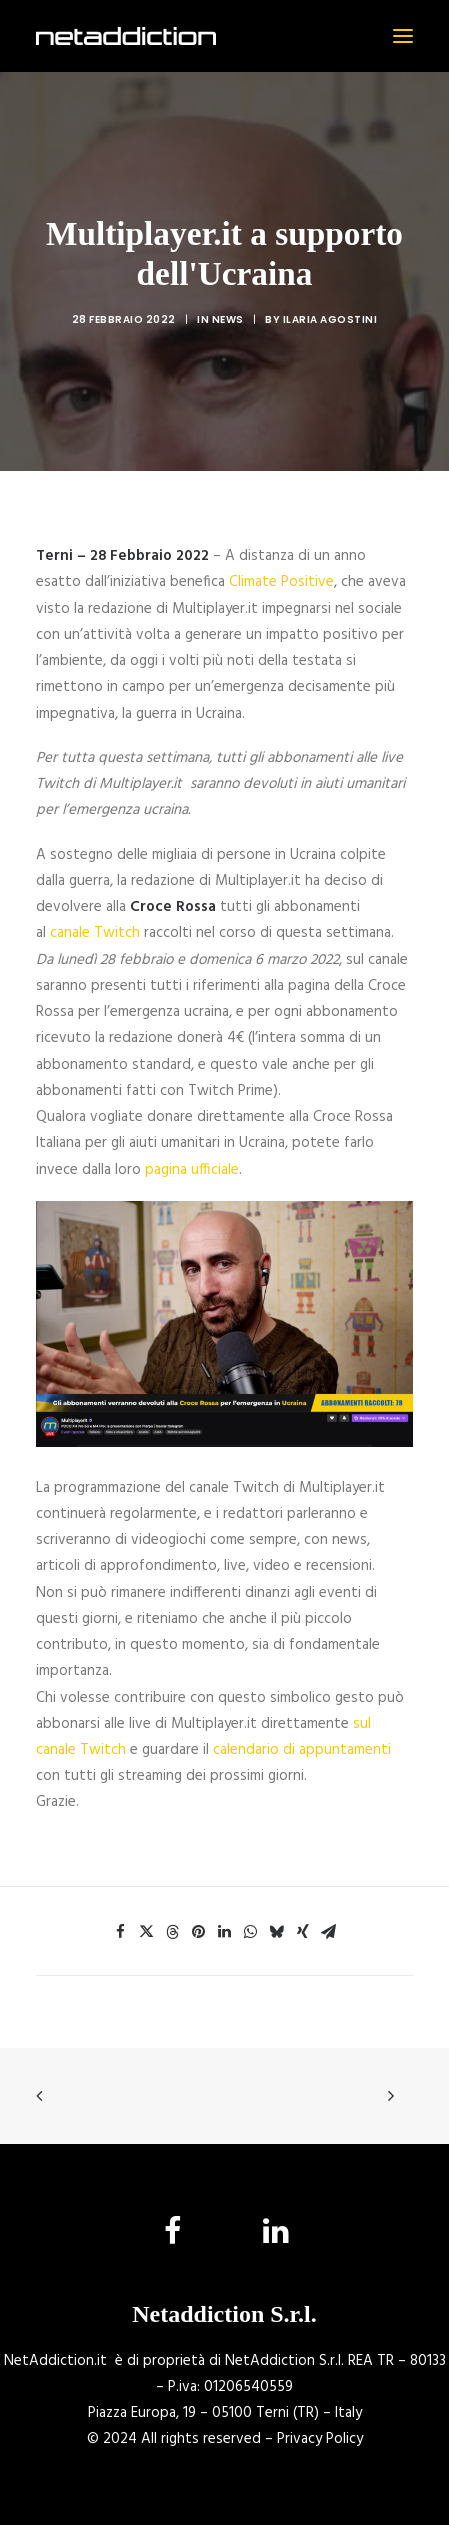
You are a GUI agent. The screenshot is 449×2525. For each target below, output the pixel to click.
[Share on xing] (303, 1932)
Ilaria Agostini (330, 319)
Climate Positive (281, 582)
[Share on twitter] (147, 1932)
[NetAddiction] (126, 36)
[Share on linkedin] (225, 1932)
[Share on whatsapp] (251, 1932)
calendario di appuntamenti (302, 1750)
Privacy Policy (320, 2439)
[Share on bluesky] (277, 1932)
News (228, 319)
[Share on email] (329, 1932)
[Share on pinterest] (199, 1932)
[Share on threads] (173, 1932)
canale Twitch (95, 933)
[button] (403, 36)
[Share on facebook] (121, 1932)
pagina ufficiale (192, 1170)
